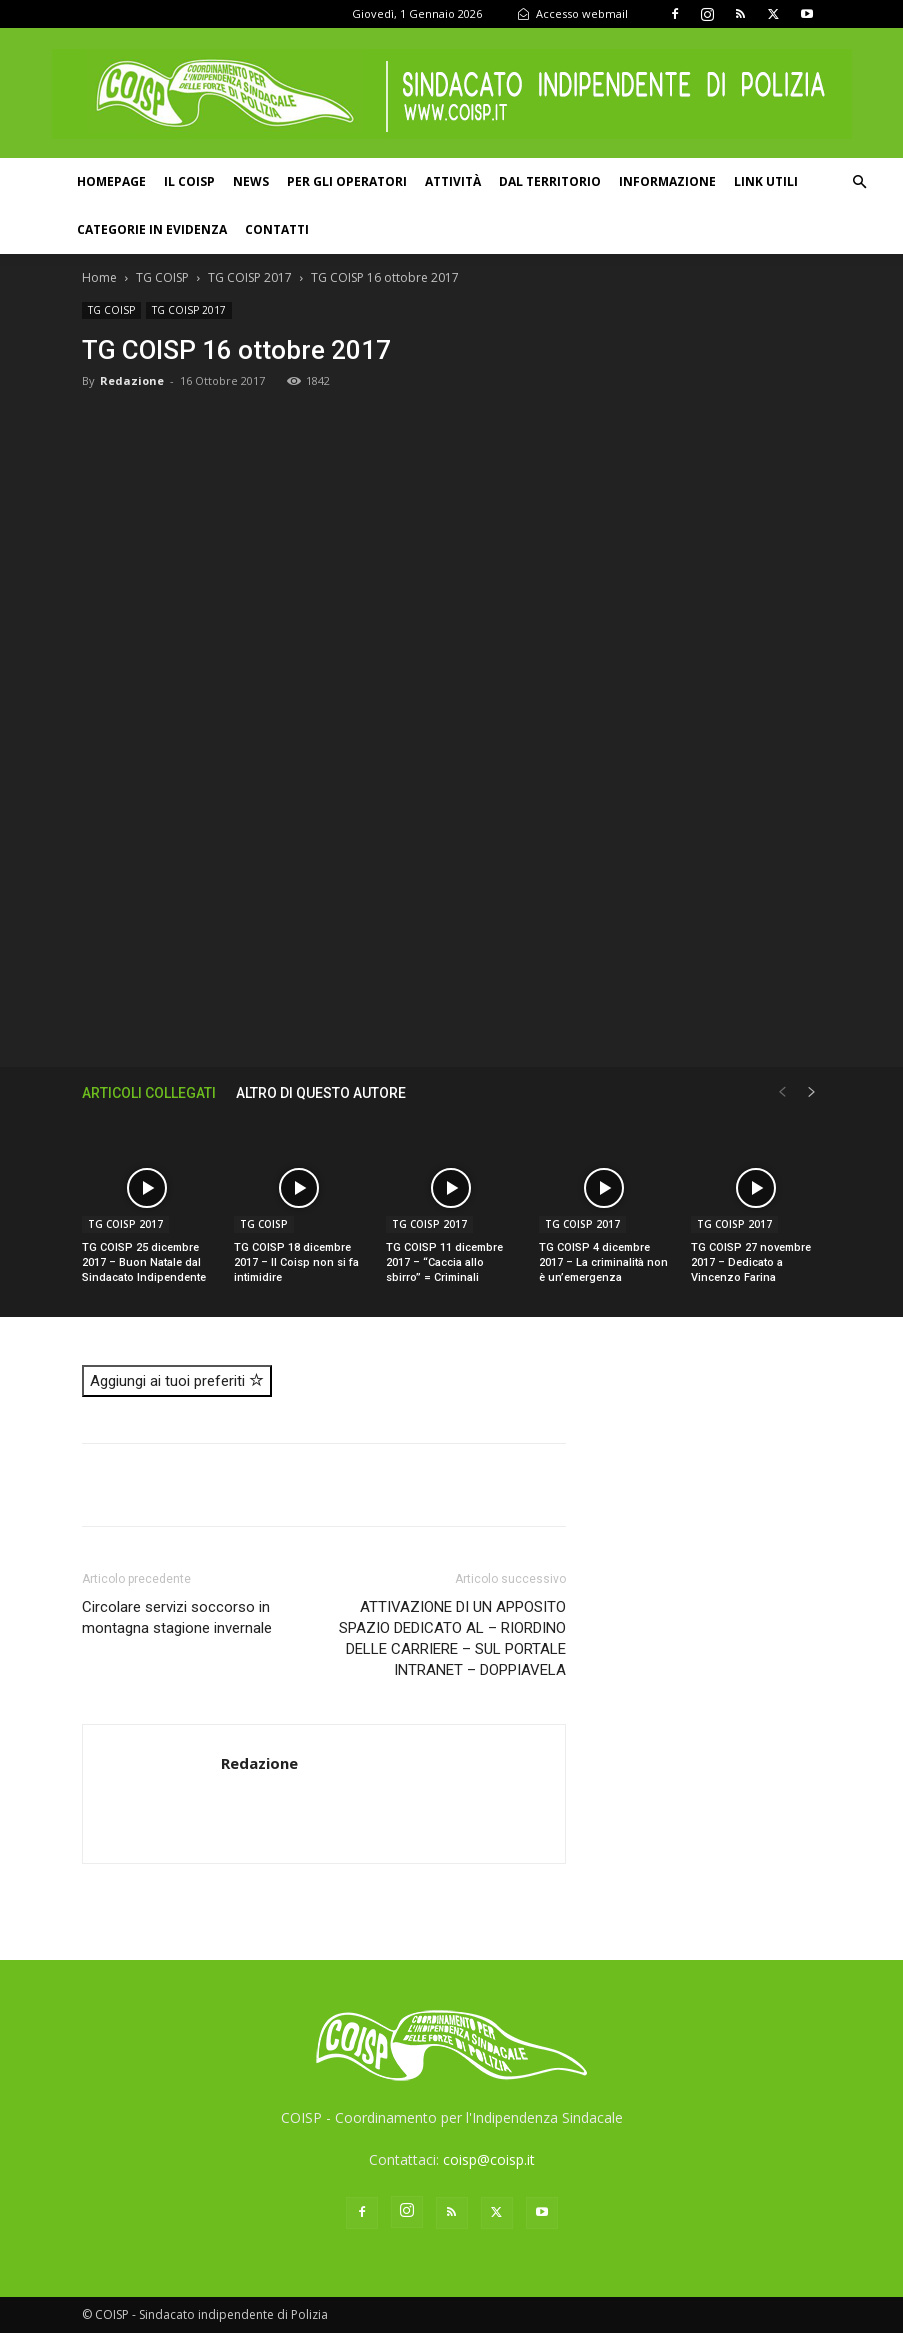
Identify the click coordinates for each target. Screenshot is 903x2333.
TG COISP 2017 (250, 277)
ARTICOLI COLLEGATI (149, 1093)
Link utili (766, 181)
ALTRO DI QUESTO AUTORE (321, 1093)
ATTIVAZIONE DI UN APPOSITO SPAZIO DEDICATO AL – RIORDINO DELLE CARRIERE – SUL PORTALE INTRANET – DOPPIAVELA (452, 1638)
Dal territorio (550, 181)
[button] (859, 182)
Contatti (277, 229)
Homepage (111, 181)
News (251, 181)
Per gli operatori (347, 181)
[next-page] (812, 1092)
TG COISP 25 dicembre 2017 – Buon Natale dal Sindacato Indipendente (144, 1262)
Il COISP (189, 181)
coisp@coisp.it (489, 2159)
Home (99, 277)
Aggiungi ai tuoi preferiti (177, 1381)
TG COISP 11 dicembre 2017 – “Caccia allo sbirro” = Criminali (444, 1262)
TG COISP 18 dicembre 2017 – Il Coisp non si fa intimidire (296, 1262)
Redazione (132, 380)
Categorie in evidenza (152, 229)
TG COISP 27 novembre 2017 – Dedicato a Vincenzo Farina (751, 1262)
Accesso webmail (572, 13)
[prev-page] (782, 1092)
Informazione (667, 181)
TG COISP (162, 277)
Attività (453, 181)
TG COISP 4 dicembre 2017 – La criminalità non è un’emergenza (603, 1262)
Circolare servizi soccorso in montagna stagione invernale (177, 1617)
